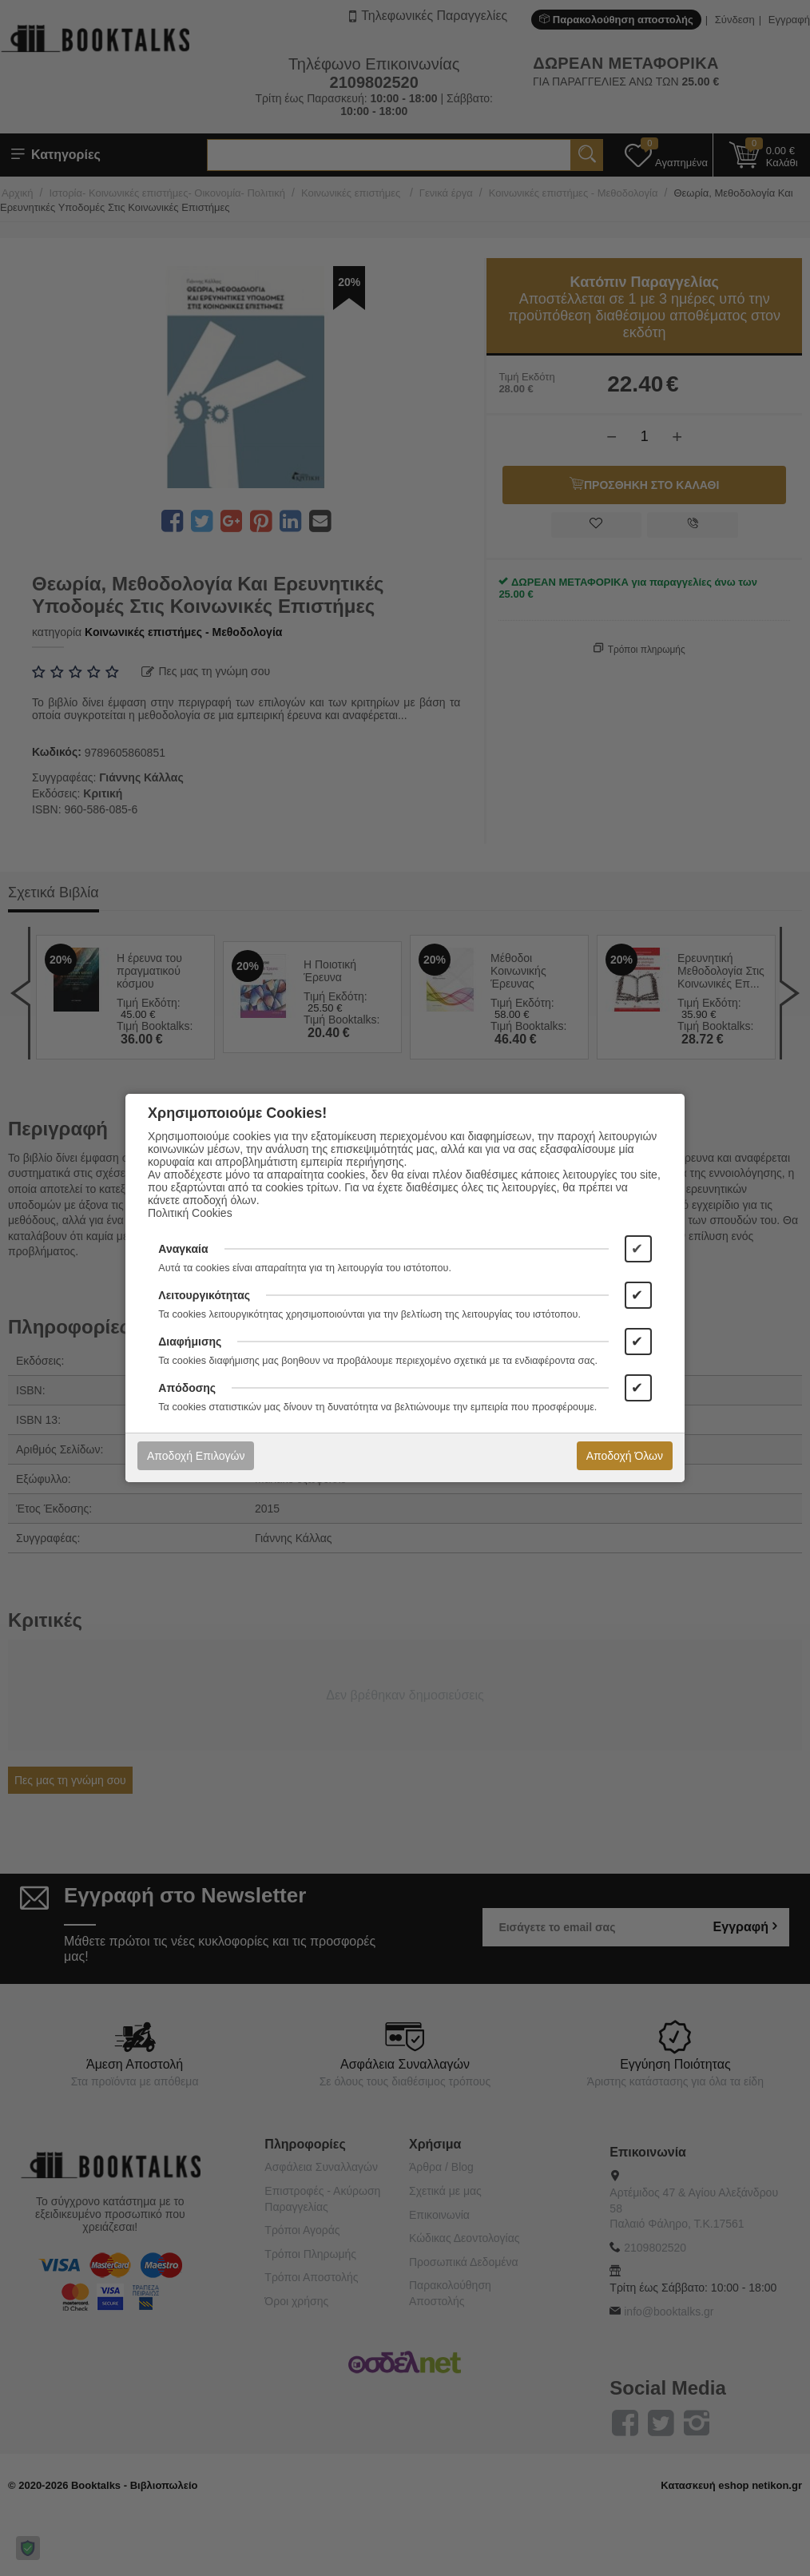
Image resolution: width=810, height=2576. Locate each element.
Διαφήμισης (189, 1341)
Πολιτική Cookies (190, 1213)
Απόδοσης (187, 1387)
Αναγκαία (183, 1248)
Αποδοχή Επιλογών (195, 1455)
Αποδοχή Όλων (624, 1455)
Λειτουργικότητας (204, 1295)
